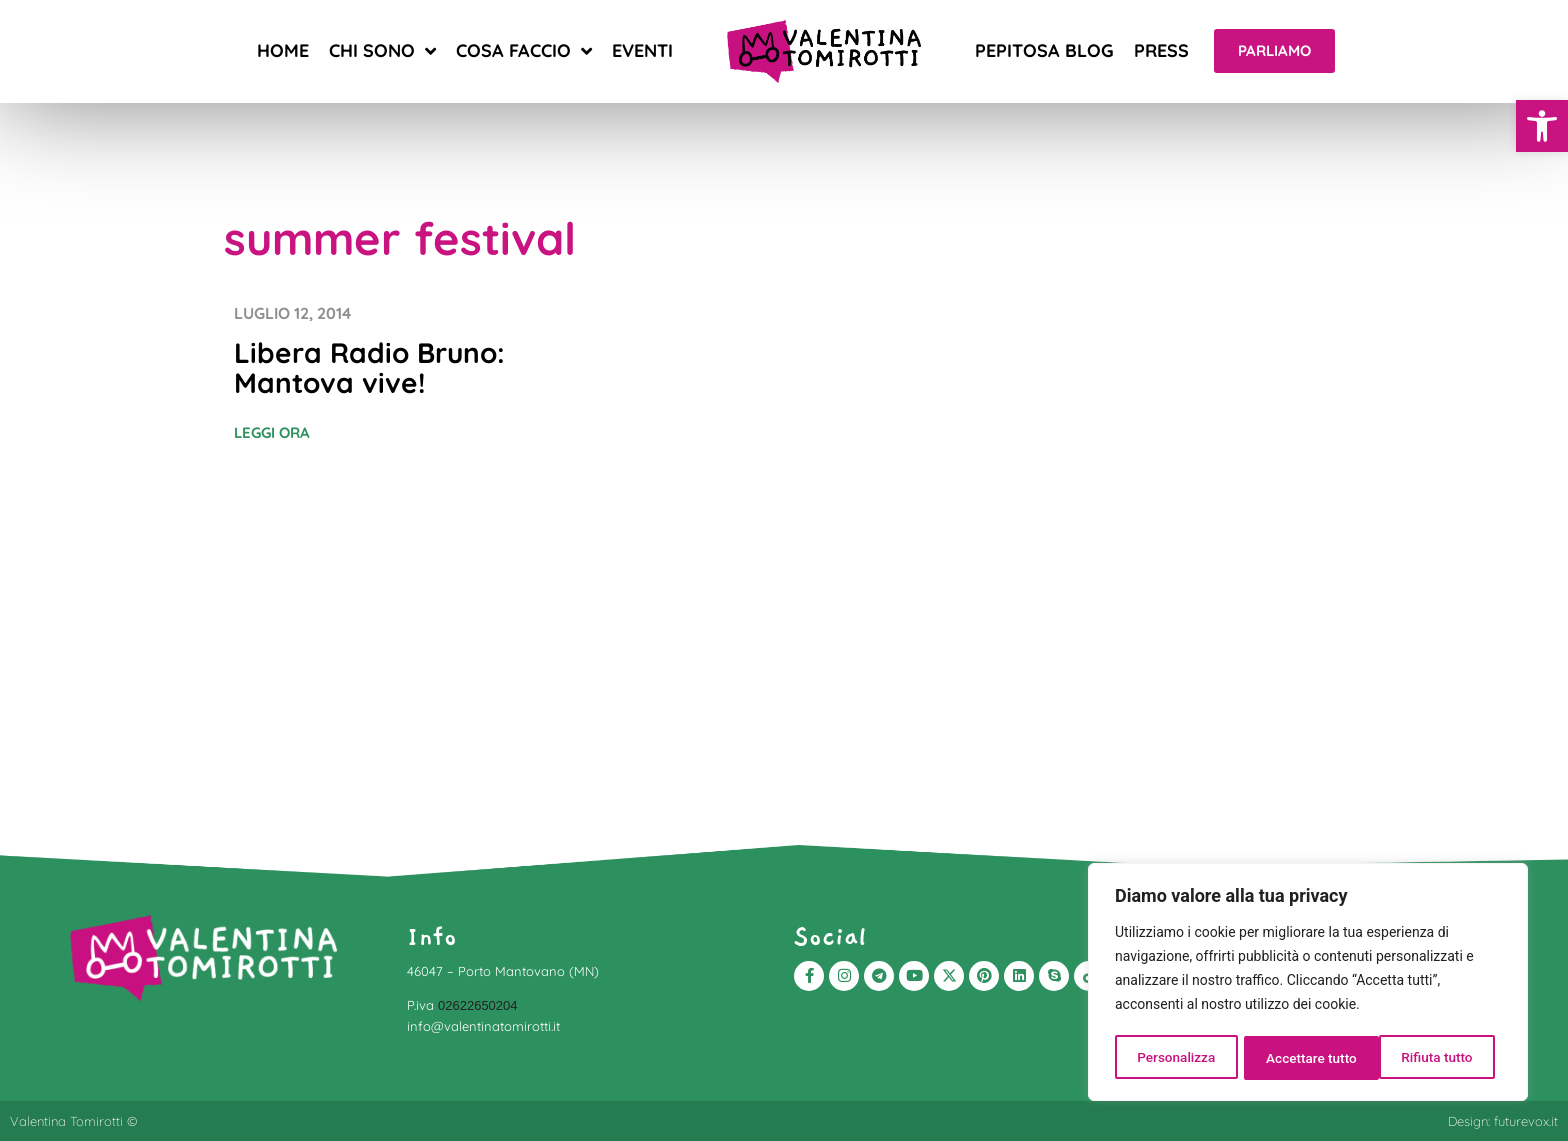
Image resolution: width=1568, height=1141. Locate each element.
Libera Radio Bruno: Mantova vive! (369, 367)
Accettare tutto (1434, 1058)
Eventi (642, 50)
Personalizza (1175, 1058)
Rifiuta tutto (1302, 1058)
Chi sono (382, 51)
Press (1161, 50)
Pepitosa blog (1044, 50)
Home (283, 50)
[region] (1308, 984)
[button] (1542, 126)
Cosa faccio (524, 51)
